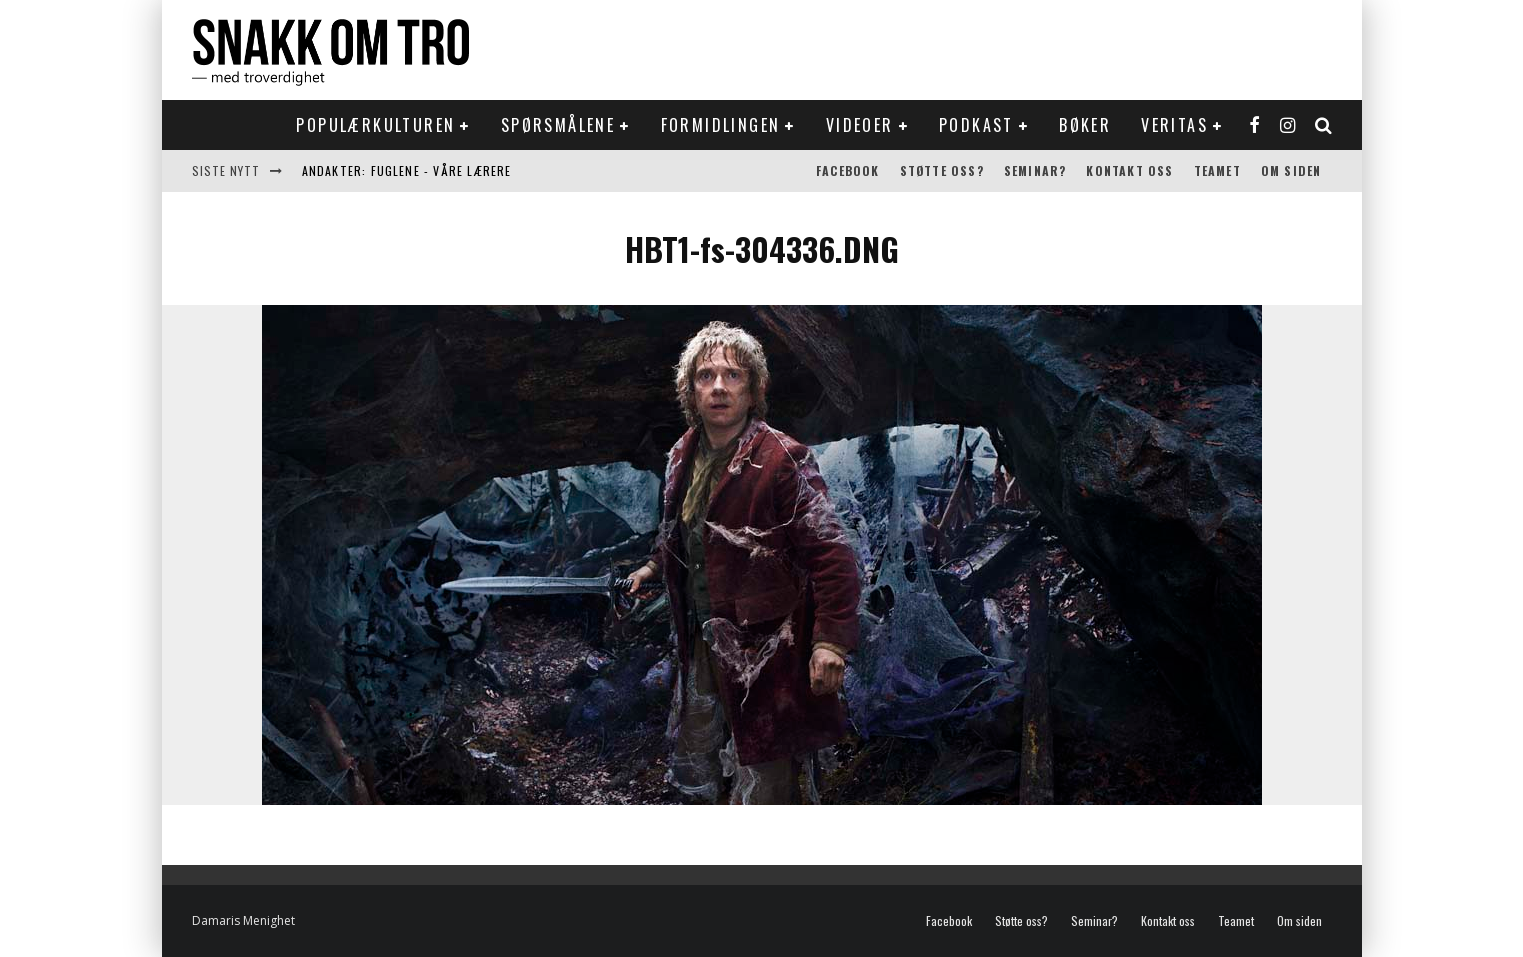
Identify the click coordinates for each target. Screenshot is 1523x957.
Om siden (1291, 170)
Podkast (976, 125)
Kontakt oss (1129, 170)
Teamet (1217, 170)
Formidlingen (721, 125)
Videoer (860, 125)
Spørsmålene (558, 125)
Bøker (1085, 125)
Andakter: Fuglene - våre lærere (407, 170)
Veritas (1174, 125)
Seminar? (1035, 170)
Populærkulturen (375, 125)
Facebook (848, 170)
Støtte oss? (942, 170)
